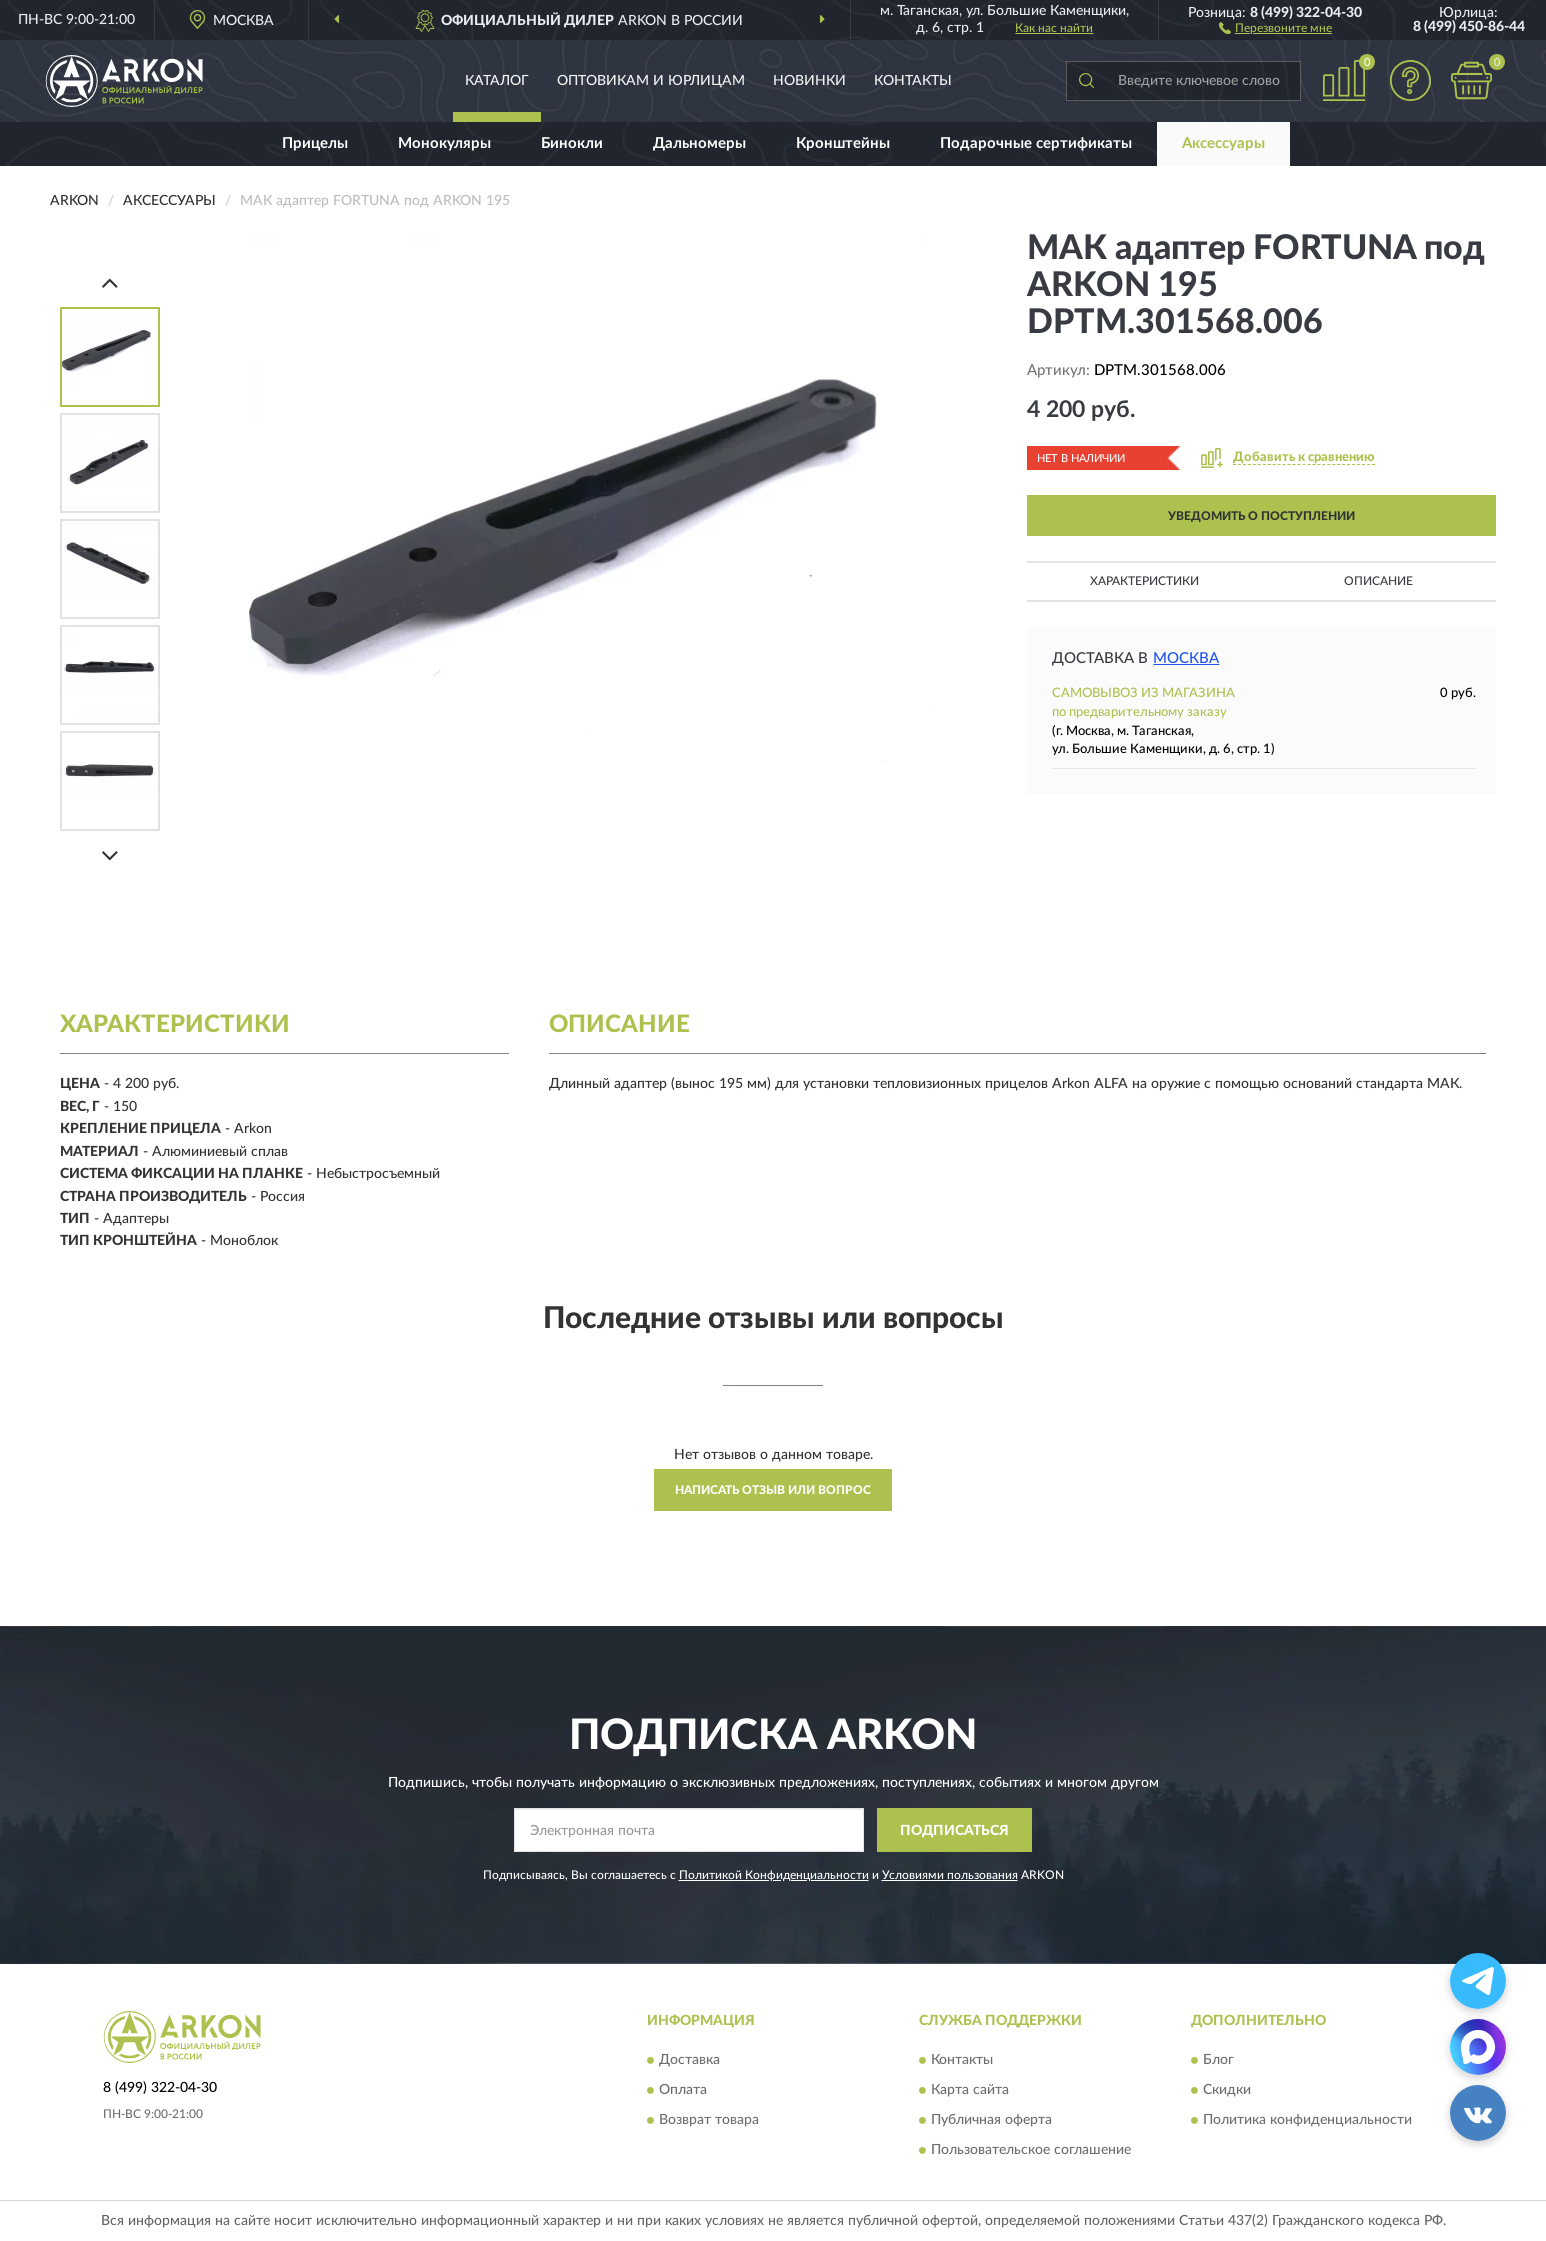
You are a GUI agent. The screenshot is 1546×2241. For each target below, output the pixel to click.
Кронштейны (843, 143)
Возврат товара (709, 2120)
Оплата (683, 2090)
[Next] (110, 855)
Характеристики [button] (1144, 581)
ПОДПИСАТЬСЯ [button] (954, 1831)
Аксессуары (1223, 143)
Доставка (689, 2060)
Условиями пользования (950, 1875)
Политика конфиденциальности (1307, 2120)
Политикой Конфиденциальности (774, 1875)
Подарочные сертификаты (1036, 143)
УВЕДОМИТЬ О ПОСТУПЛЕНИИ (1261, 516)
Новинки (809, 81)
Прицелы (315, 143)
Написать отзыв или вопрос (773, 1490)
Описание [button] (1378, 581)
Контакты (913, 81)
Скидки (1227, 2090)
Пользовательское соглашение (1031, 2150)
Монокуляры (444, 143)
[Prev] (110, 282)
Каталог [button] (497, 81)
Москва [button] (1186, 658)
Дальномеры (699, 143)
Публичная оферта (991, 2120)
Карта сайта (970, 2090)
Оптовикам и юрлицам (651, 81)
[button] (1275, 27)
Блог (1218, 2060)
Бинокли (572, 143)
